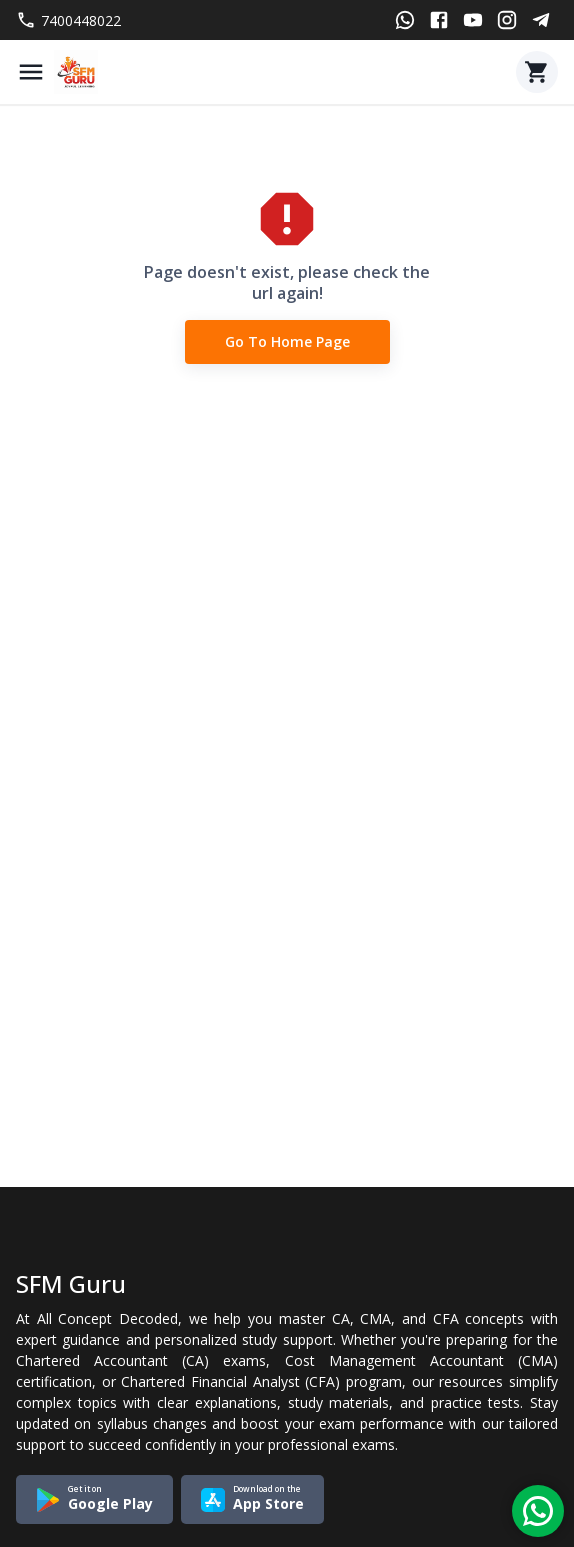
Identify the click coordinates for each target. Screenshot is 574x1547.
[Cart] (537, 72)
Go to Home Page (287, 342)
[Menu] (31, 72)
